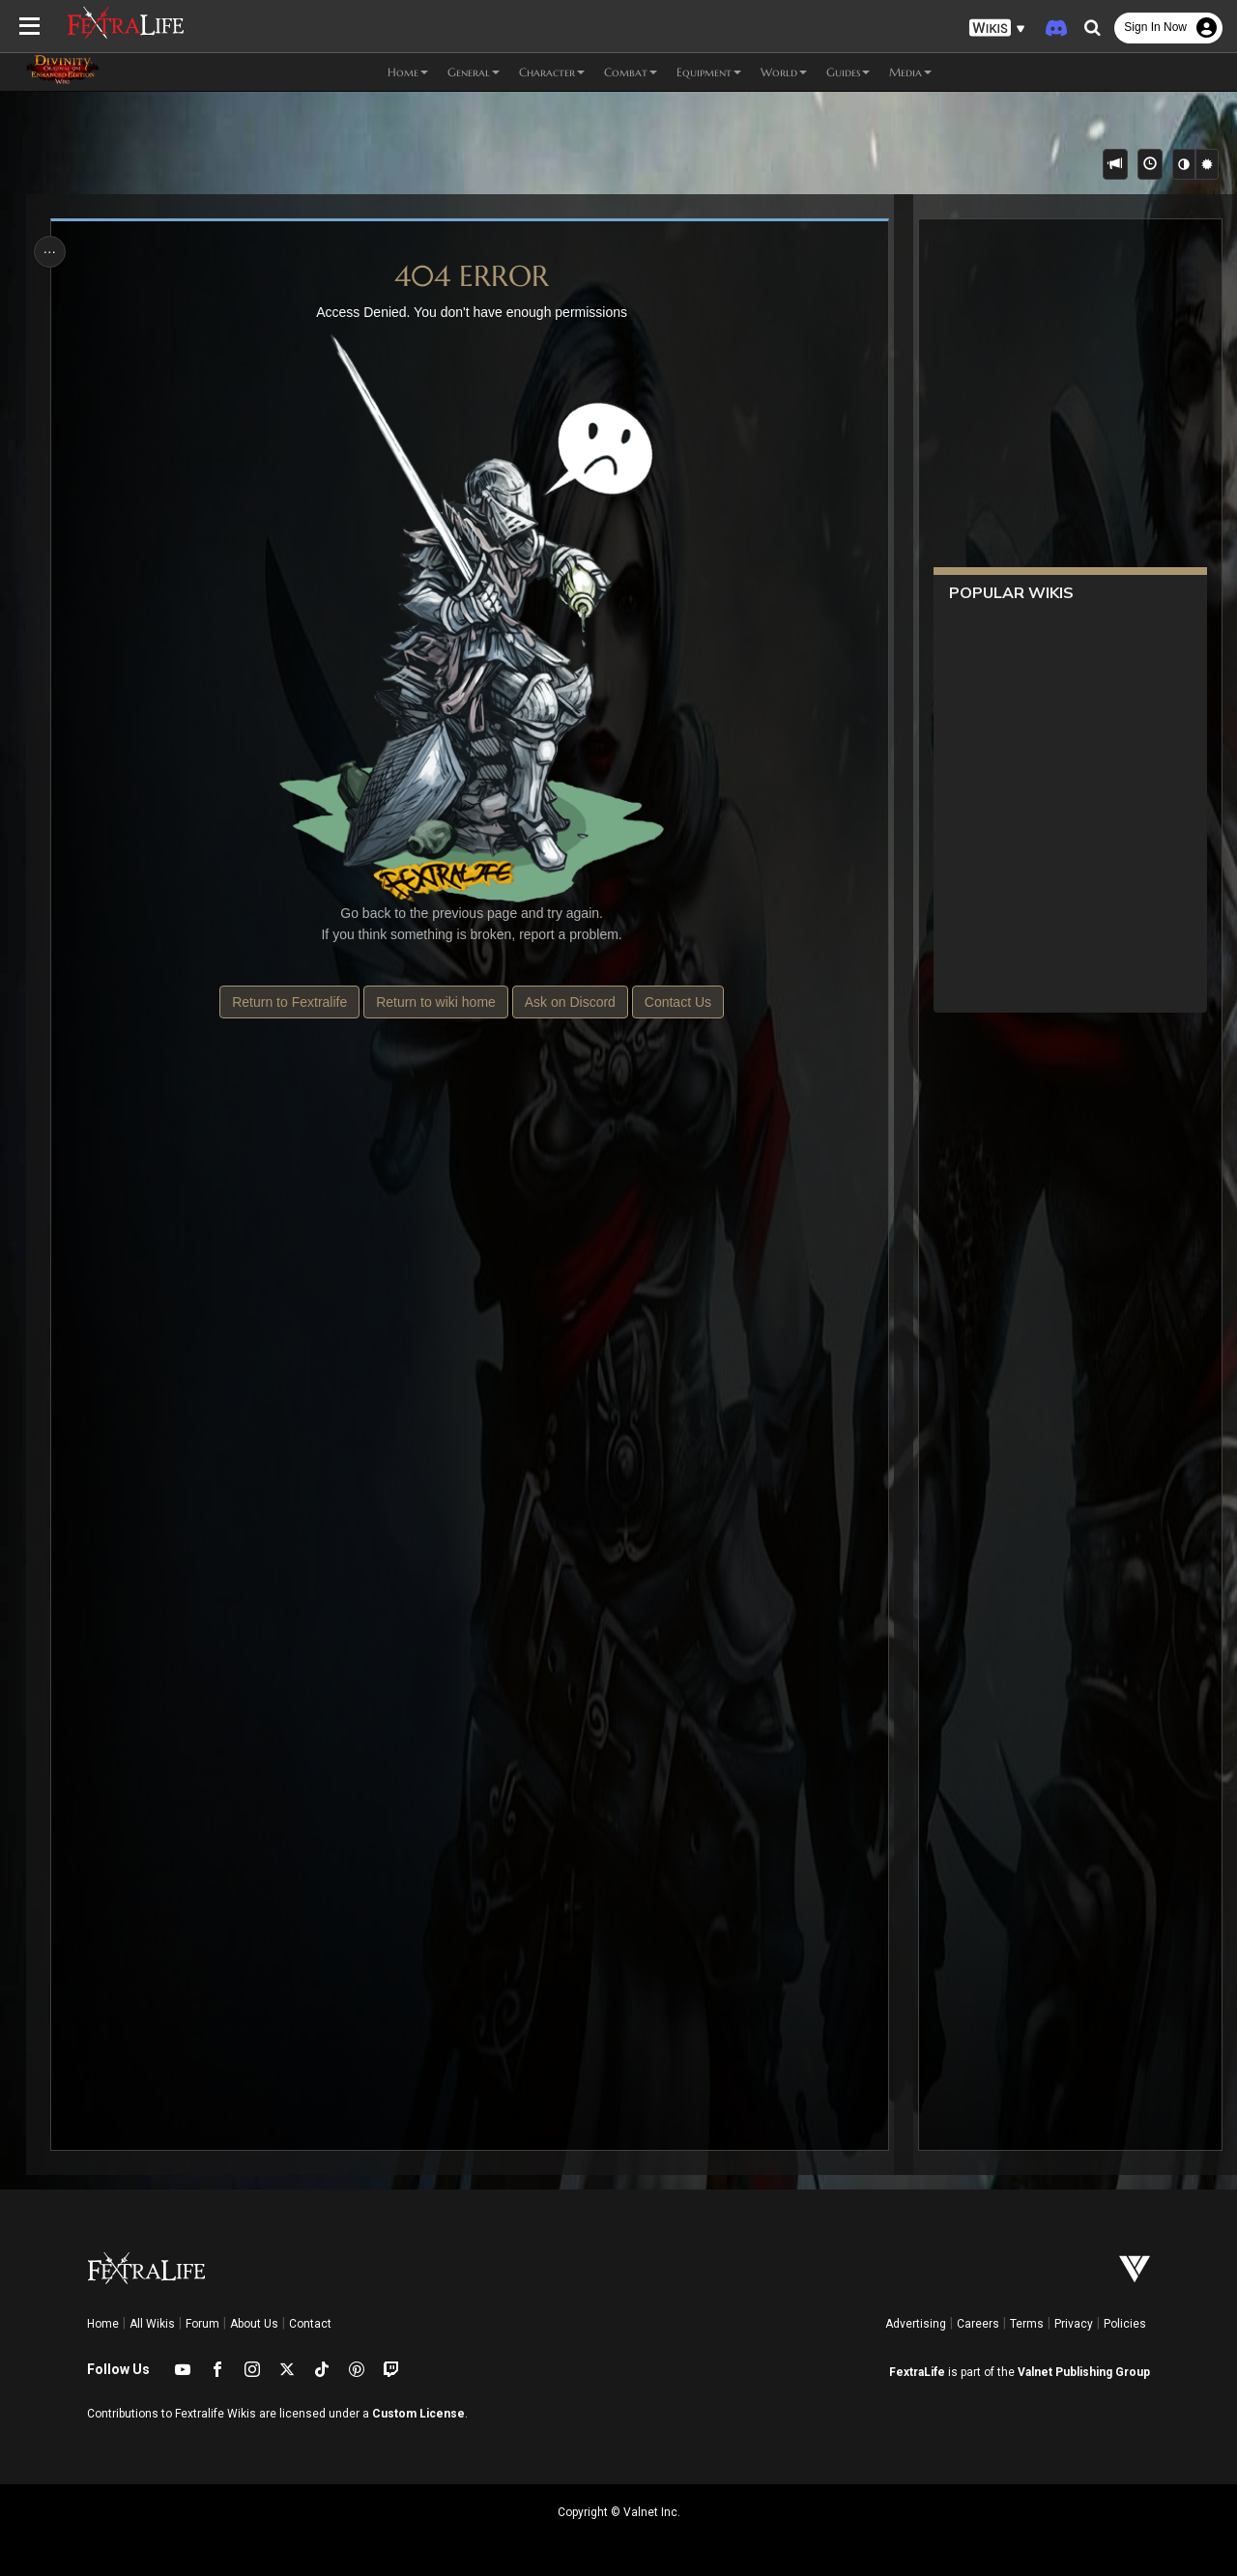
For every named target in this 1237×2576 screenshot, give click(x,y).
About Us (254, 2324)
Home (103, 2324)
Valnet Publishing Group (1084, 2372)
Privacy (1073, 2324)
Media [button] (910, 72)
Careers (978, 2324)
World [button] (784, 72)
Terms (1027, 2324)
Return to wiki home (436, 1002)
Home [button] (408, 72)
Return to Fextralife (289, 1002)
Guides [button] (848, 72)
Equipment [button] (708, 72)
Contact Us (677, 1002)
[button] (997, 28)
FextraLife (917, 2372)
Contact (310, 2324)
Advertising (915, 2324)
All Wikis (152, 2324)
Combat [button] (630, 72)
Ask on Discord (569, 1002)
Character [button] (552, 72)
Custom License (418, 2413)
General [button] (473, 72)
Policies (1125, 2324)
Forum (202, 2324)
